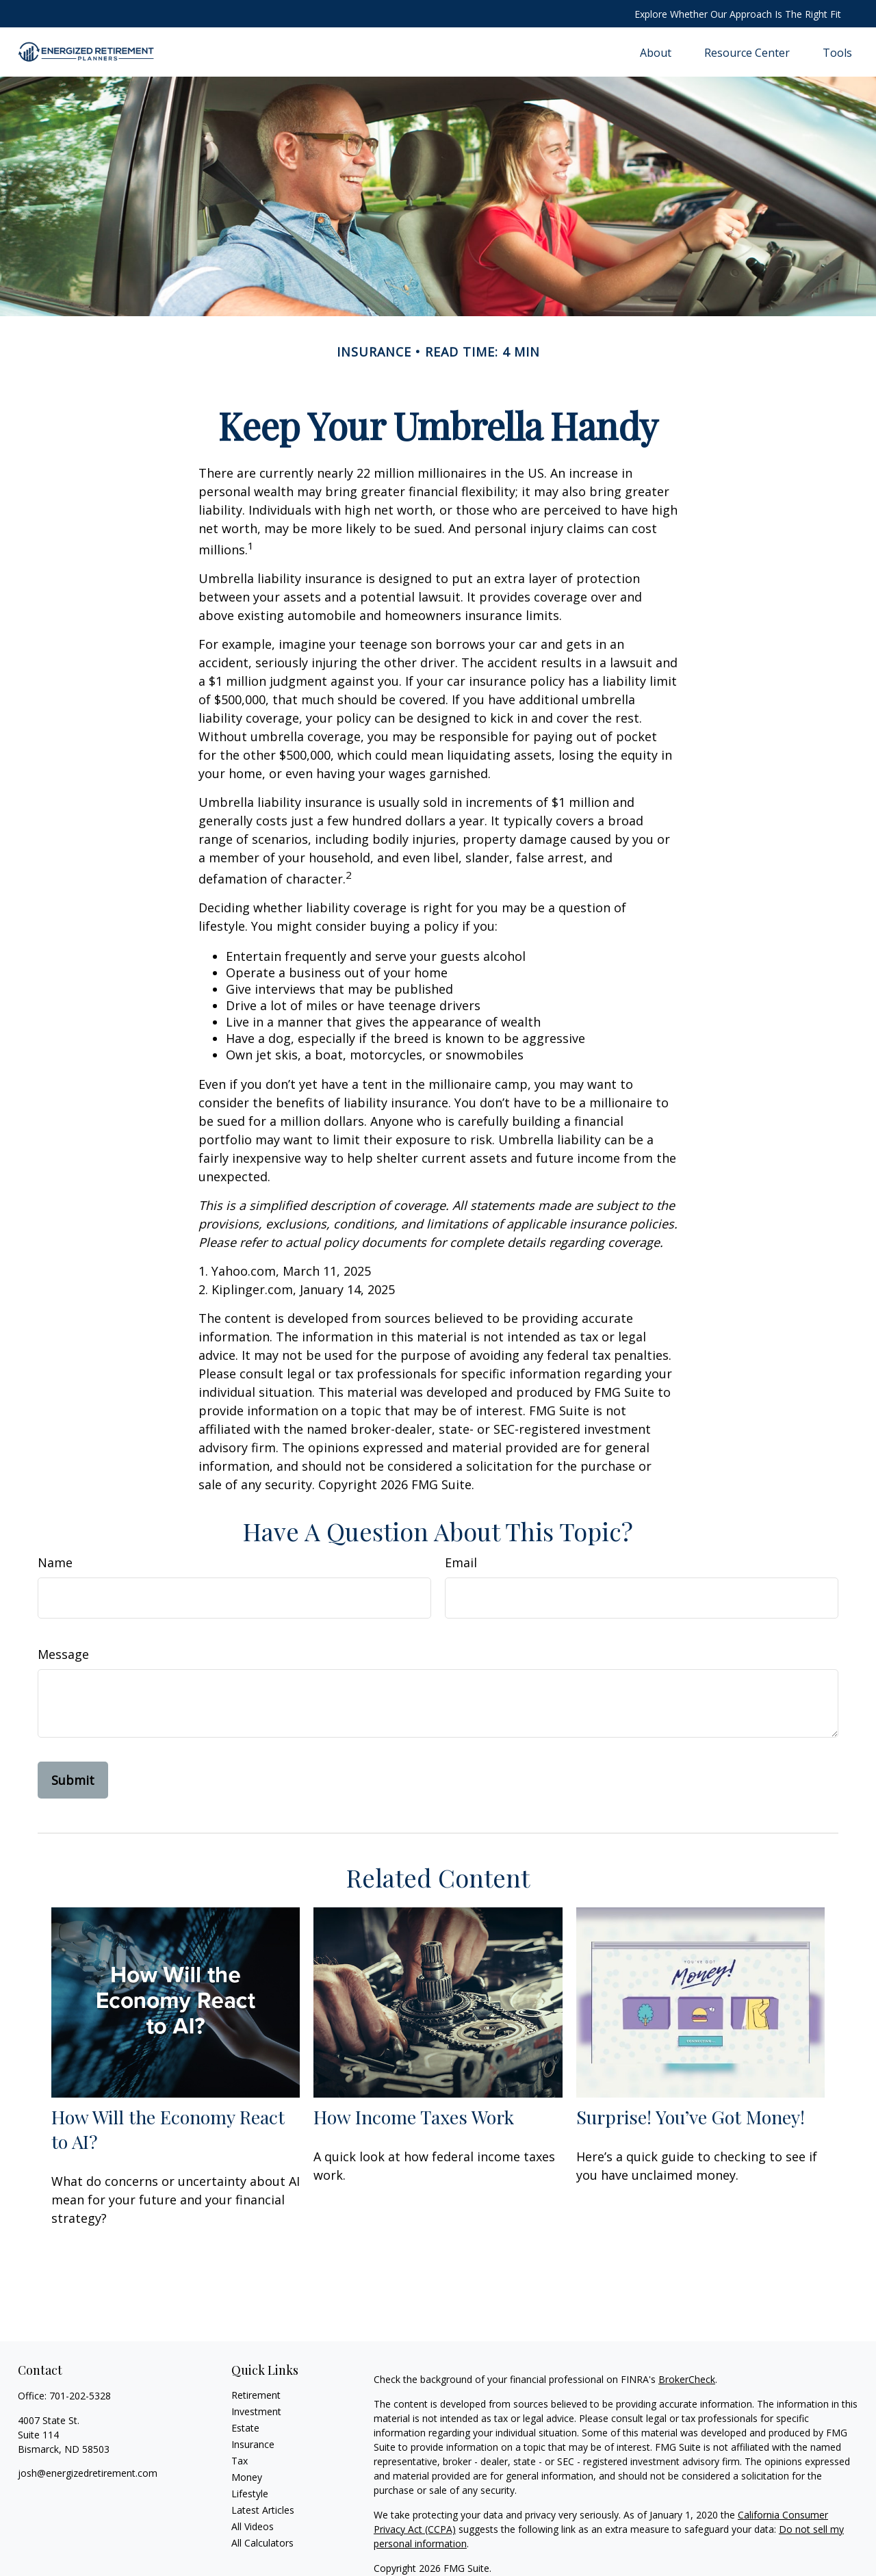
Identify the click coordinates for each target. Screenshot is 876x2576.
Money (246, 2477)
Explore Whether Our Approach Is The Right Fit (737, 14)
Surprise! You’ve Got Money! (690, 2116)
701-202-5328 (80, 2395)
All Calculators (262, 2542)
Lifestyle (249, 2493)
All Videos (252, 2526)
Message (63, 1654)
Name (55, 1562)
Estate (245, 2427)
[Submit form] (73, 1780)
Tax (239, 2460)
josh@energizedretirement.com (87, 2473)
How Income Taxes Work (413, 2116)
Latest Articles (262, 2509)
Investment (256, 2411)
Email (461, 1562)
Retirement (256, 2394)
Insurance (252, 2444)
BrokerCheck (686, 2379)
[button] (656, 52)
